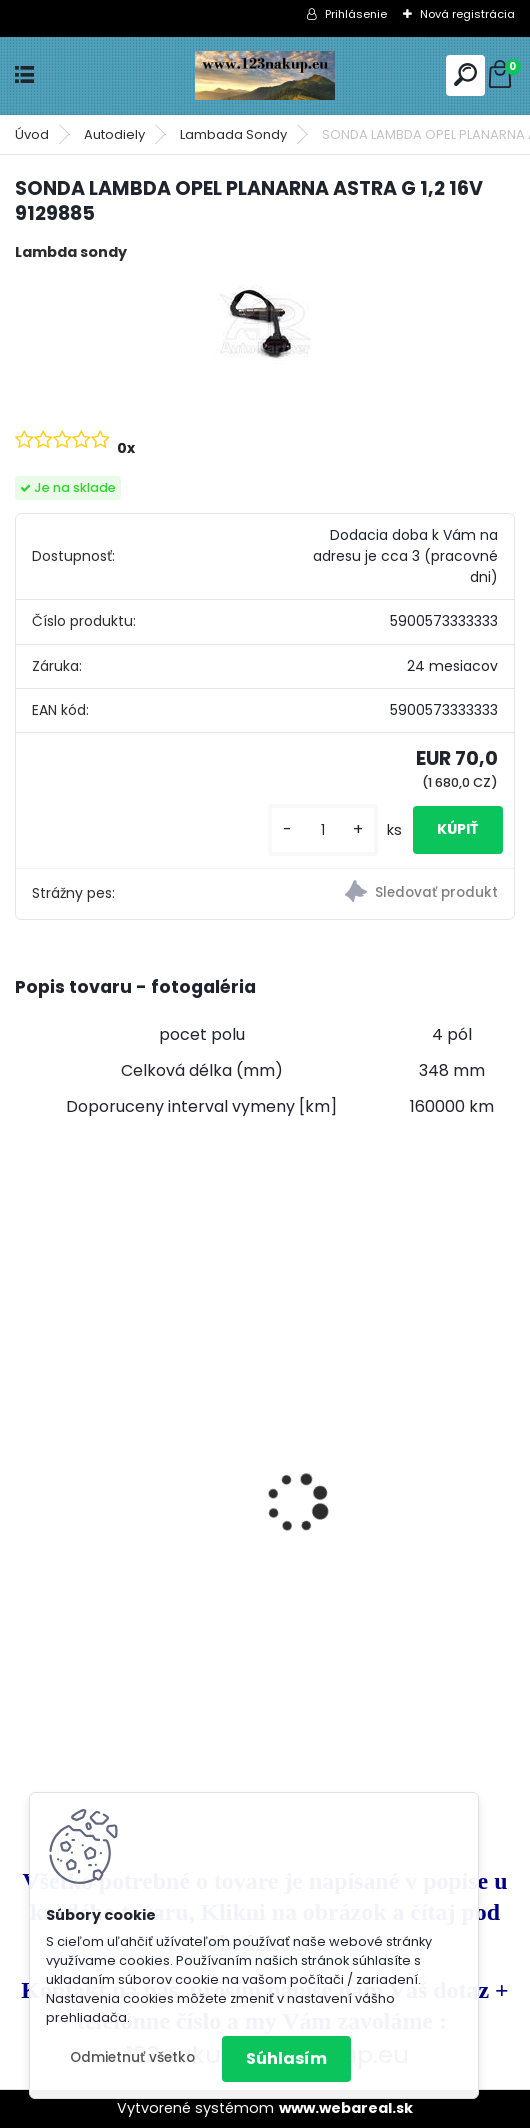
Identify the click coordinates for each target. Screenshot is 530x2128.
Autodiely (114, 134)
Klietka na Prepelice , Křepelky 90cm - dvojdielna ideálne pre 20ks (393, 1402)
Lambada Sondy (233, 134)
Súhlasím (286, 2058)
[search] (465, 74)
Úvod (32, 134)
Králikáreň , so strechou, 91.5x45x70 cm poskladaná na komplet (135, 1459)
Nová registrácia (467, 14)
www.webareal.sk (346, 2108)
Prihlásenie (356, 14)
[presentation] (26, 1468)
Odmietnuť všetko (132, 2057)
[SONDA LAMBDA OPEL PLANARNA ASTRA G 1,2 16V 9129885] (265, 323)
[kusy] (323, 830)
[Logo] (265, 75)
